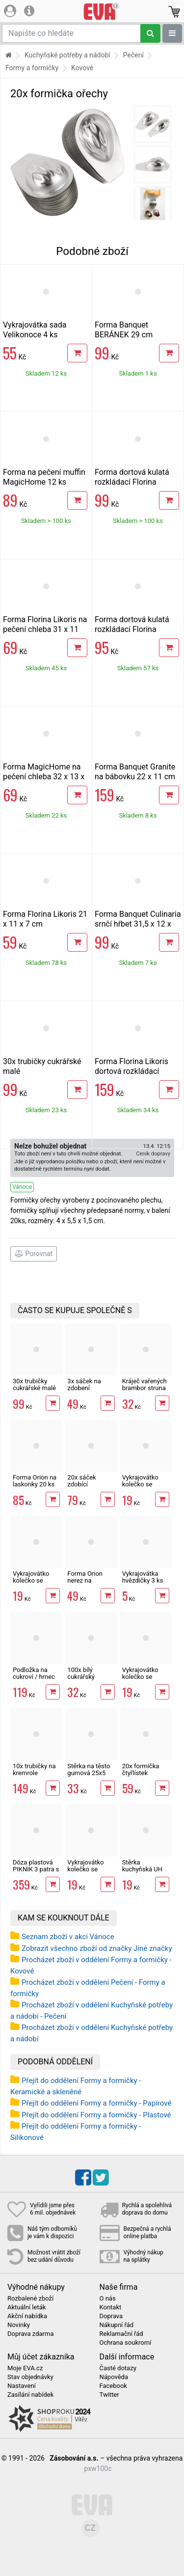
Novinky (18, 2325)
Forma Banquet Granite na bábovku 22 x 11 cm (135, 771)
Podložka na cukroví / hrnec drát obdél (34, 1677)
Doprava (111, 2316)
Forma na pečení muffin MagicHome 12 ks (44, 477)
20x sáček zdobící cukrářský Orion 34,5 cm (89, 1488)
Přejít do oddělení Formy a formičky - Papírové (96, 2103)
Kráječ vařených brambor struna (144, 1384)
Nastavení (21, 2386)
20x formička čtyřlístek (140, 1769)
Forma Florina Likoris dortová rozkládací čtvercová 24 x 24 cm (132, 1071)
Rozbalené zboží (30, 2298)
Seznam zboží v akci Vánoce (68, 1936)
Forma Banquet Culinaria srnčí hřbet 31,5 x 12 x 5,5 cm (138, 923)
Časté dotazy (118, 2368)
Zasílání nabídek (30, 2394)
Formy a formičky (31, 68)
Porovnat (34, 1254)
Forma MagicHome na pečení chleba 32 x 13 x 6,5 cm (43, 776)
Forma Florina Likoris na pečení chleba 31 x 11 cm (45, 629)
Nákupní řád (117, 2325)
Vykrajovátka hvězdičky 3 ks (142, 1577)
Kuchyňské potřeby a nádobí (67, 55)
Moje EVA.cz (25, 2368)
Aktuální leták (26, 2307)
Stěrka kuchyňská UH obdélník (142, 1869)
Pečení (133, 55)
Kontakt (111, 2307)
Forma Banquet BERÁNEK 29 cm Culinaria (124, 334)
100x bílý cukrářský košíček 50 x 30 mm (89, 1680)
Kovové (82, 68)
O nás (108, 2298)
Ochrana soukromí (126, 2342)
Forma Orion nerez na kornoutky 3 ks (87, 1580)
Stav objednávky (30, 2377)
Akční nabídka (27, 2316)
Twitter (109, 2394)
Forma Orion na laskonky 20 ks (34, 1481)
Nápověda (114, 2377)
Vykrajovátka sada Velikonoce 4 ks (34, 329)
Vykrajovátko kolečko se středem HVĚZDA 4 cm (33, 1584)
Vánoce (22, 1186)
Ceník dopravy (153, 1154)
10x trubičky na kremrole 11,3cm (34, 1773)
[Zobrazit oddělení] (172, 33)
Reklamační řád (121, 2333)
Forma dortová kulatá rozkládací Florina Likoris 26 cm (132, 629)
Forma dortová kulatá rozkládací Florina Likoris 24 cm (132, 481)
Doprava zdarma (30, 2333)
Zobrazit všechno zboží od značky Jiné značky (97, 1948)
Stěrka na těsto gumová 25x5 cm (88, 1773)
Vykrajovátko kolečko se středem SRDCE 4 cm (144, 1488)
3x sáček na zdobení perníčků (84, 1388)
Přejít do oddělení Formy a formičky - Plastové (96, 2114)
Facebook (113, 2386)
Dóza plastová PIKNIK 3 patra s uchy (36, 1869)
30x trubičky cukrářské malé (34, 1384)
